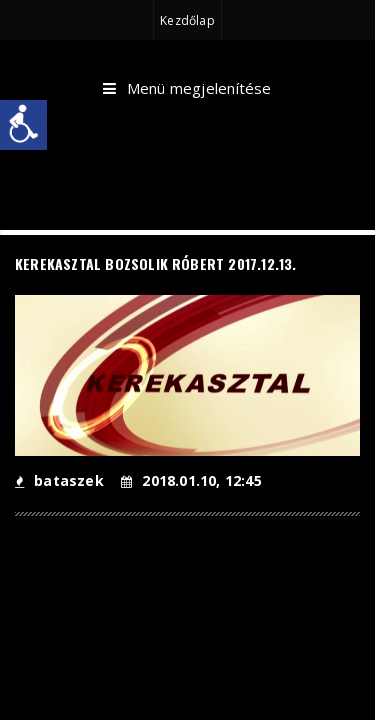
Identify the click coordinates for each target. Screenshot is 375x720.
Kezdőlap (187, 20)
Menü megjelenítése (187, 89)
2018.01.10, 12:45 (191, 480)
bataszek (59, 480)
